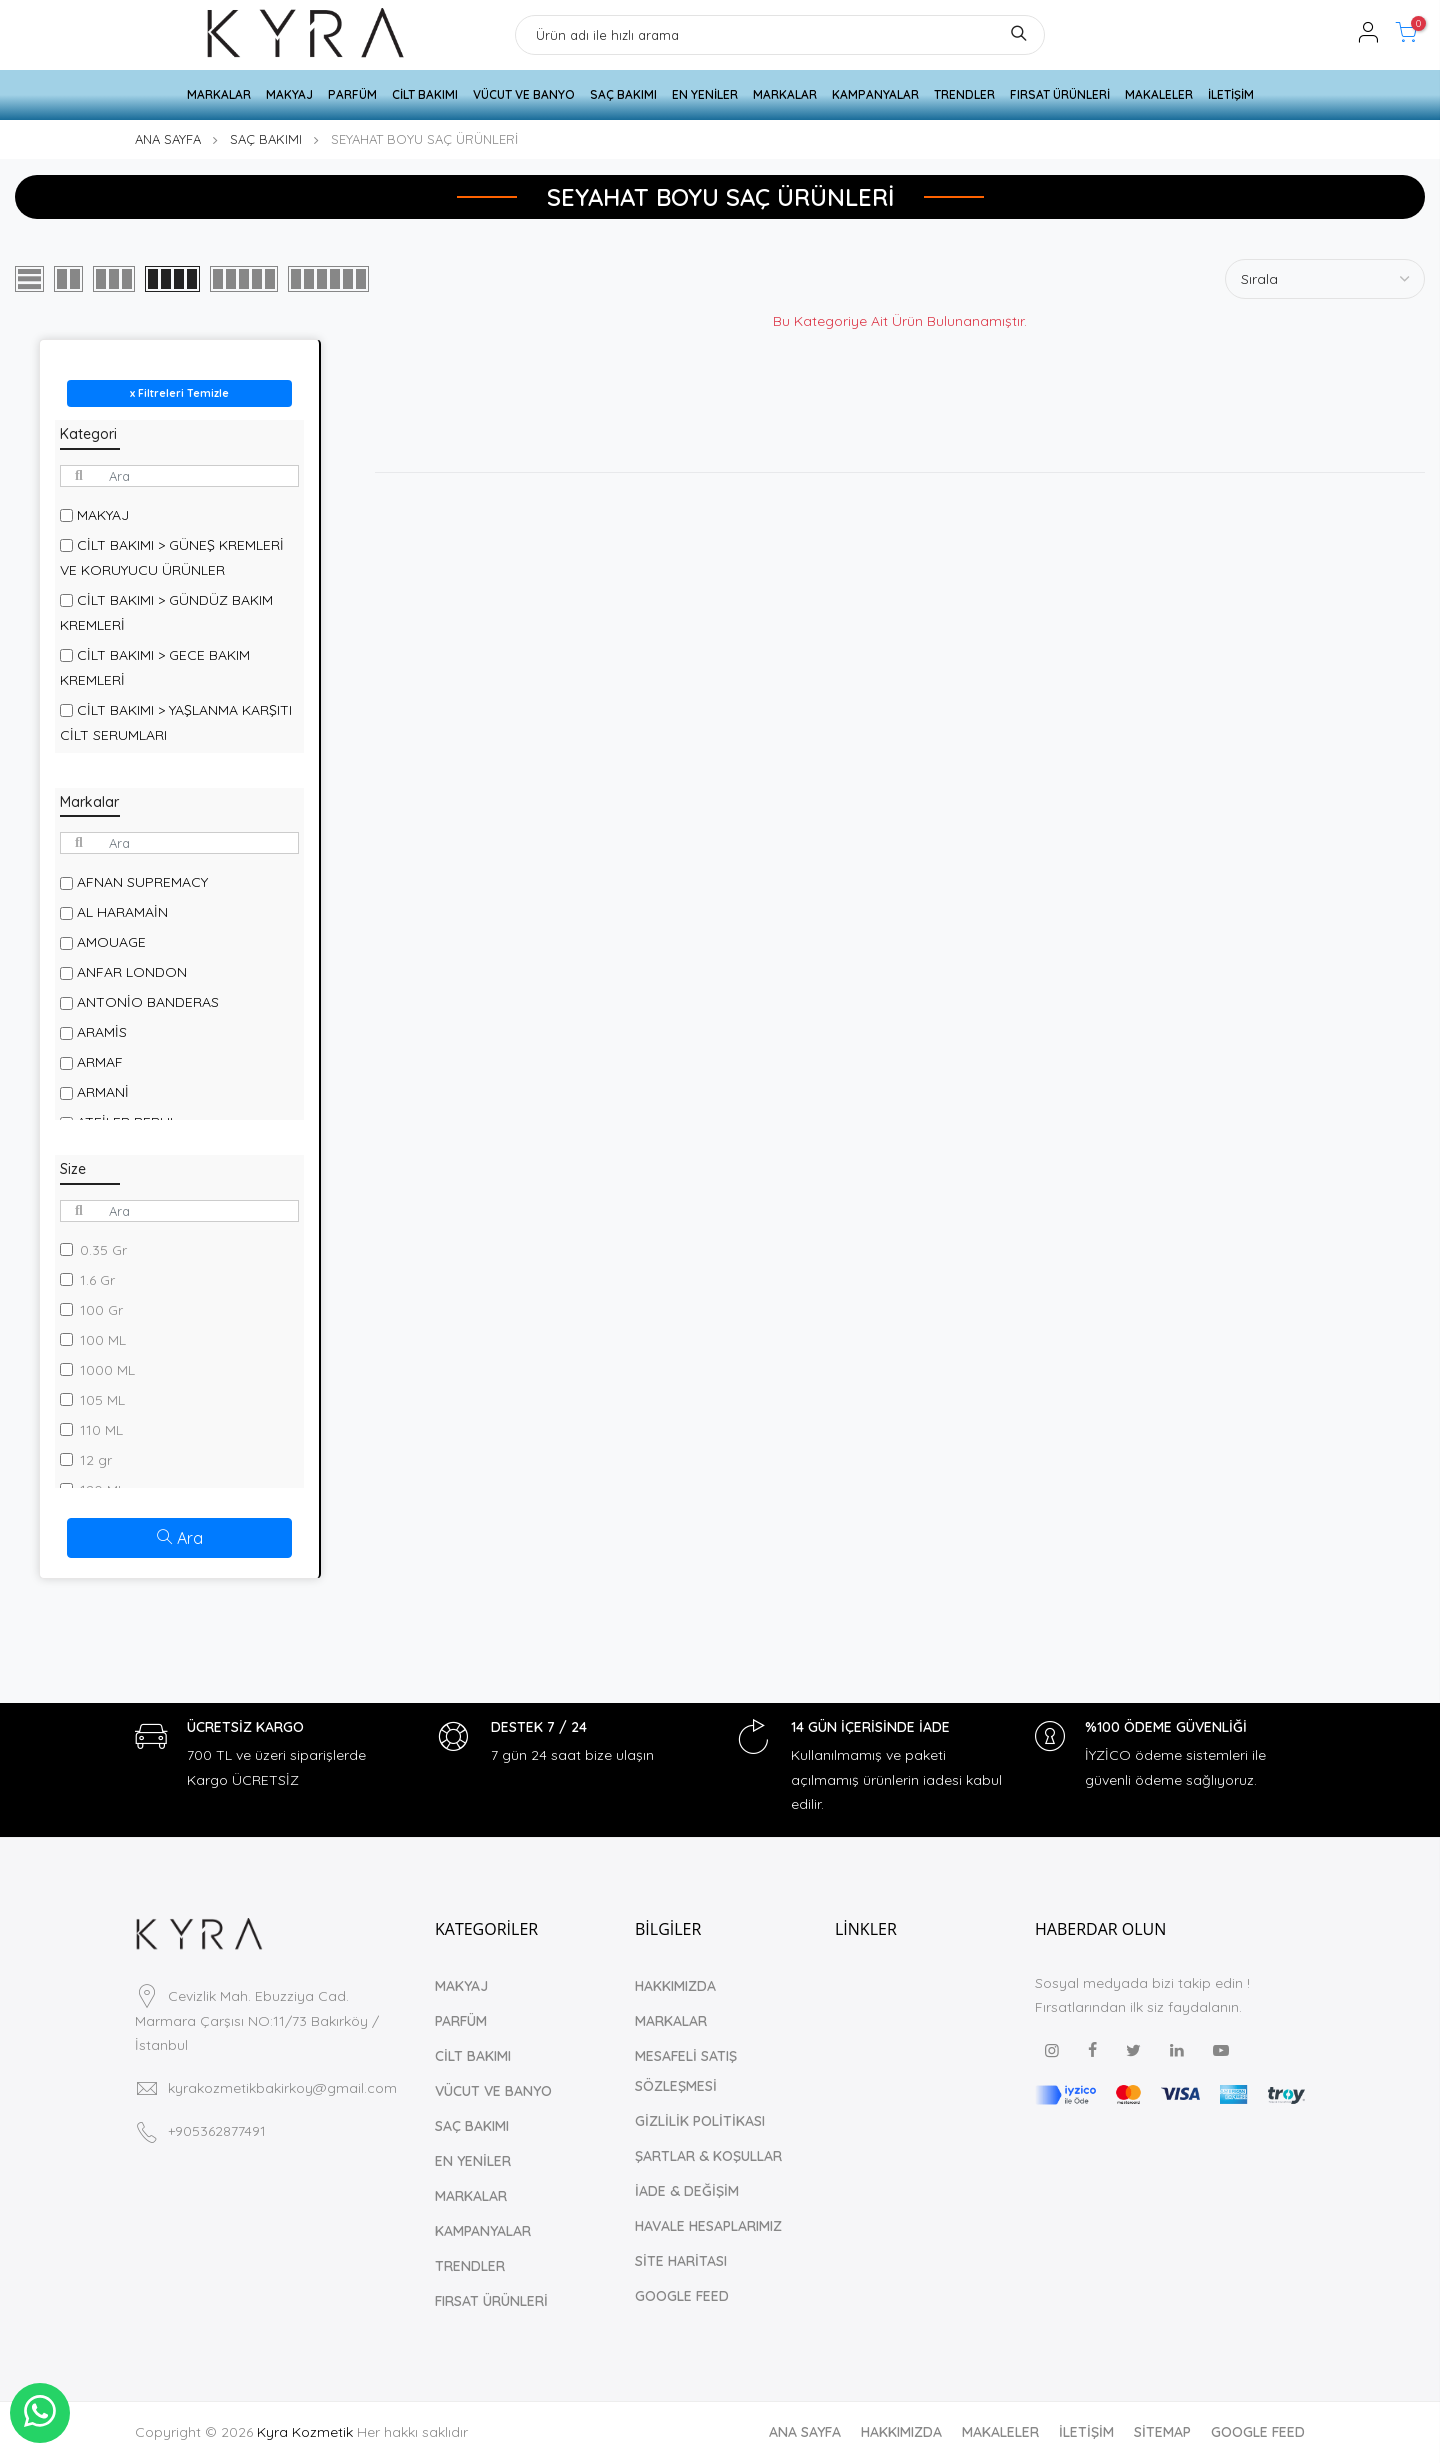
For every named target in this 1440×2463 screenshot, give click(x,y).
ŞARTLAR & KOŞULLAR (708, 2156)
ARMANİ (103, 1092)
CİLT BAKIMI (425, 94)
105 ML (102, 1400)
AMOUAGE (111, 942)
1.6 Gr (97, 1280)
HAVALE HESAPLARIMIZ (708, 2226)
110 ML (101, 1430)
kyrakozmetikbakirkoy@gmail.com (282, 2088)
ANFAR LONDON (132, 972)
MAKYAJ (289, 94)
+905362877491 (217, 2131)
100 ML (103, 1340)
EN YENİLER (705, 94)
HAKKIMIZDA (675, 1986)
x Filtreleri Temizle (179, 393)
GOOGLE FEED (682, 2296)
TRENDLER (964, 94)
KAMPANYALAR (875, 94)
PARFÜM (352, 94)
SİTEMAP (1162, 2432)
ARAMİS (102, 1032)
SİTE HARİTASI (681, 2261)
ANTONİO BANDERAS (148, 1002)
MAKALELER (1159, 94)
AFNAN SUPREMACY (142, 882)
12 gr (96, 1460)
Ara (180, 1538)
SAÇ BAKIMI (623, 94)
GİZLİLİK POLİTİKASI (700, 2121)
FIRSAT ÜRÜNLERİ (1060, 94)
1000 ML (107, 1370)
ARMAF (100, 1062)
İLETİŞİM (1231, 94)
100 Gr (101, 1310)
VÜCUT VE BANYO (524, 94)
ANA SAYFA (168, 139)
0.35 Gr (103, 1250)
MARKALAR (219, 94)
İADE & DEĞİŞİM (687, 2191)
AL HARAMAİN (122, 912)
